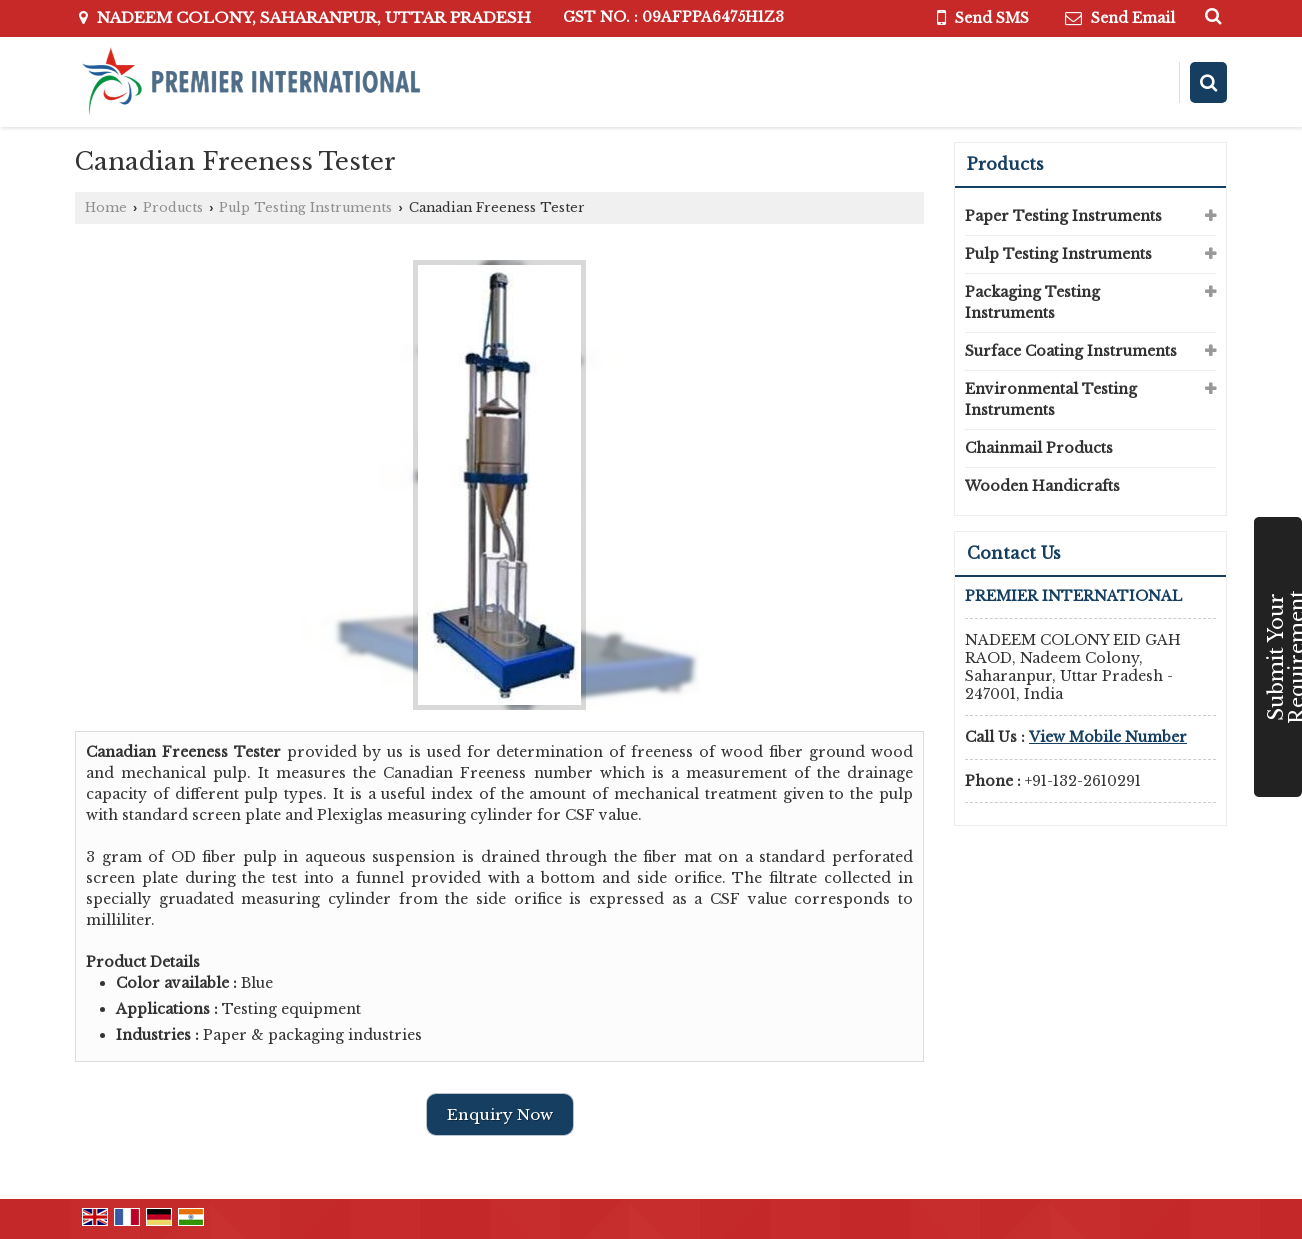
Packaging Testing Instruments (1032, 302)
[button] (1108, 737)
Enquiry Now (500, 1114)
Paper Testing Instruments (1063, 216)
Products (173, 207)
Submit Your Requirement (1283, 657)
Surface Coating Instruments (1071, 351)
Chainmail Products (1039, 448)
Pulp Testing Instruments (305, 207)
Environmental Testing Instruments (1051, 399)
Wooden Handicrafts (1042, 486)
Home (106, 207)
